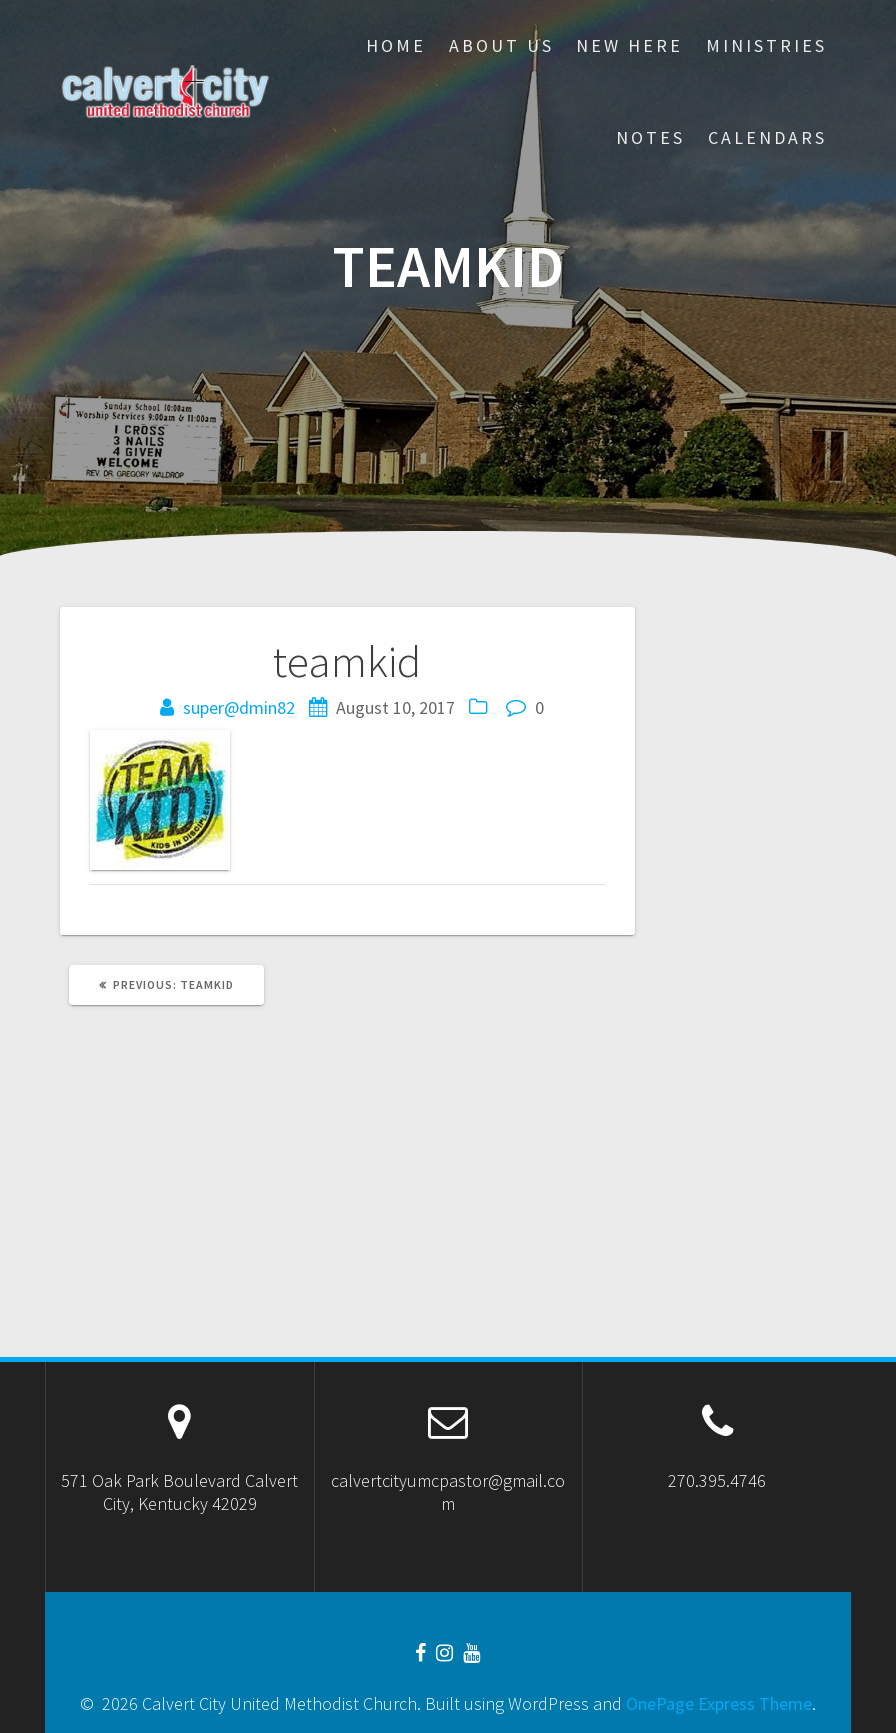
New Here (629, 45)
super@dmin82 (239, 707)
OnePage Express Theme (719, 1703)
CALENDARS (767, 137)
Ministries (766, 45)
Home (396, 45)
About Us (501, 45)
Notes (650, 137)
